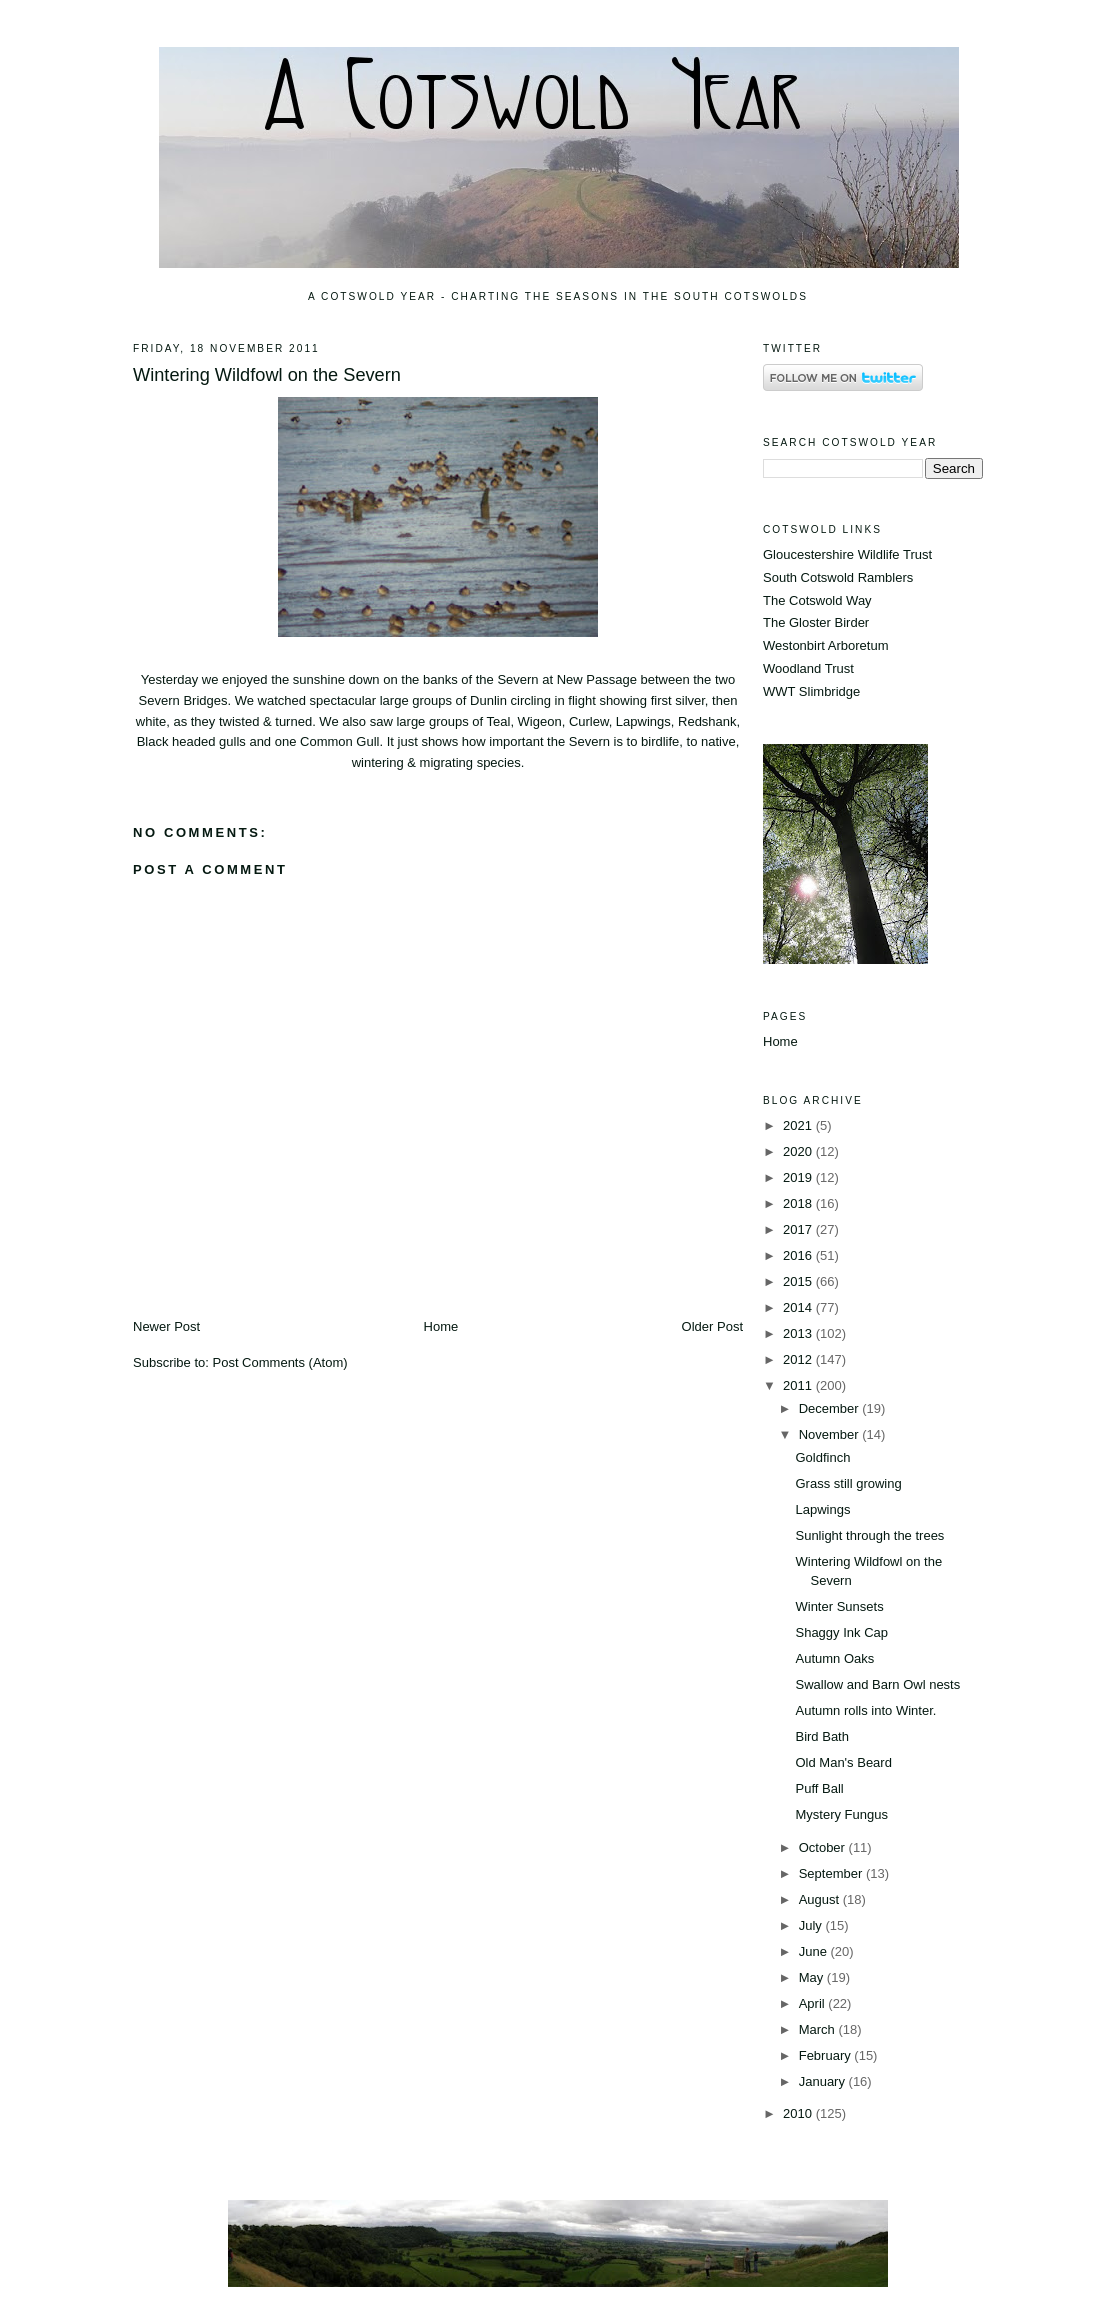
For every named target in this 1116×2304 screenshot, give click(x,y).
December (831, 1408)
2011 (799, 1385)
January (824, 2081)
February (827, 2055)
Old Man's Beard (843, 1762)
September (832, 1873)
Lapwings (822, 1509)
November (831, 1434)
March (819, 2029)
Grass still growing (848, 1483)
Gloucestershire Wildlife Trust (847, 554)
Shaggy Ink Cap (841, 1632)
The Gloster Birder (816, 622)
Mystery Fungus (841, 1814)
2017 (799, 1229)
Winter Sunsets (839, 1606)
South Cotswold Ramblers (838, 577)
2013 (799, 1333)
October (824, 1847)
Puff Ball (819, 1788)
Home (441, 1326)
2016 (799, 1255)
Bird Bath (821, 1736)
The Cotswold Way (817, 600)
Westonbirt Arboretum (825, 645)
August (821, 1899)
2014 (799, 1307)
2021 (799, 1125)
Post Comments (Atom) (280, 1362)
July (812, 1925)
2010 (799, 2113)
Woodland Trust (808, 668)
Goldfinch (822, 1457)
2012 (799, 1359)
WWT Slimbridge (811, 691)
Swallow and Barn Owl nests (877, 1684)
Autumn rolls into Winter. (865, 1710)
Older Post (712, 1326)
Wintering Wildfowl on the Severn (267, 375)
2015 (799, 1281)
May (813, 1977)
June (815, 1951)
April (814, 2003)
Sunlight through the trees (869, 1535)
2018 (799, 1203)
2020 (799, 1151)
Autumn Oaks (834, 1658)
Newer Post (166, 1326)
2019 (799, 1177)
